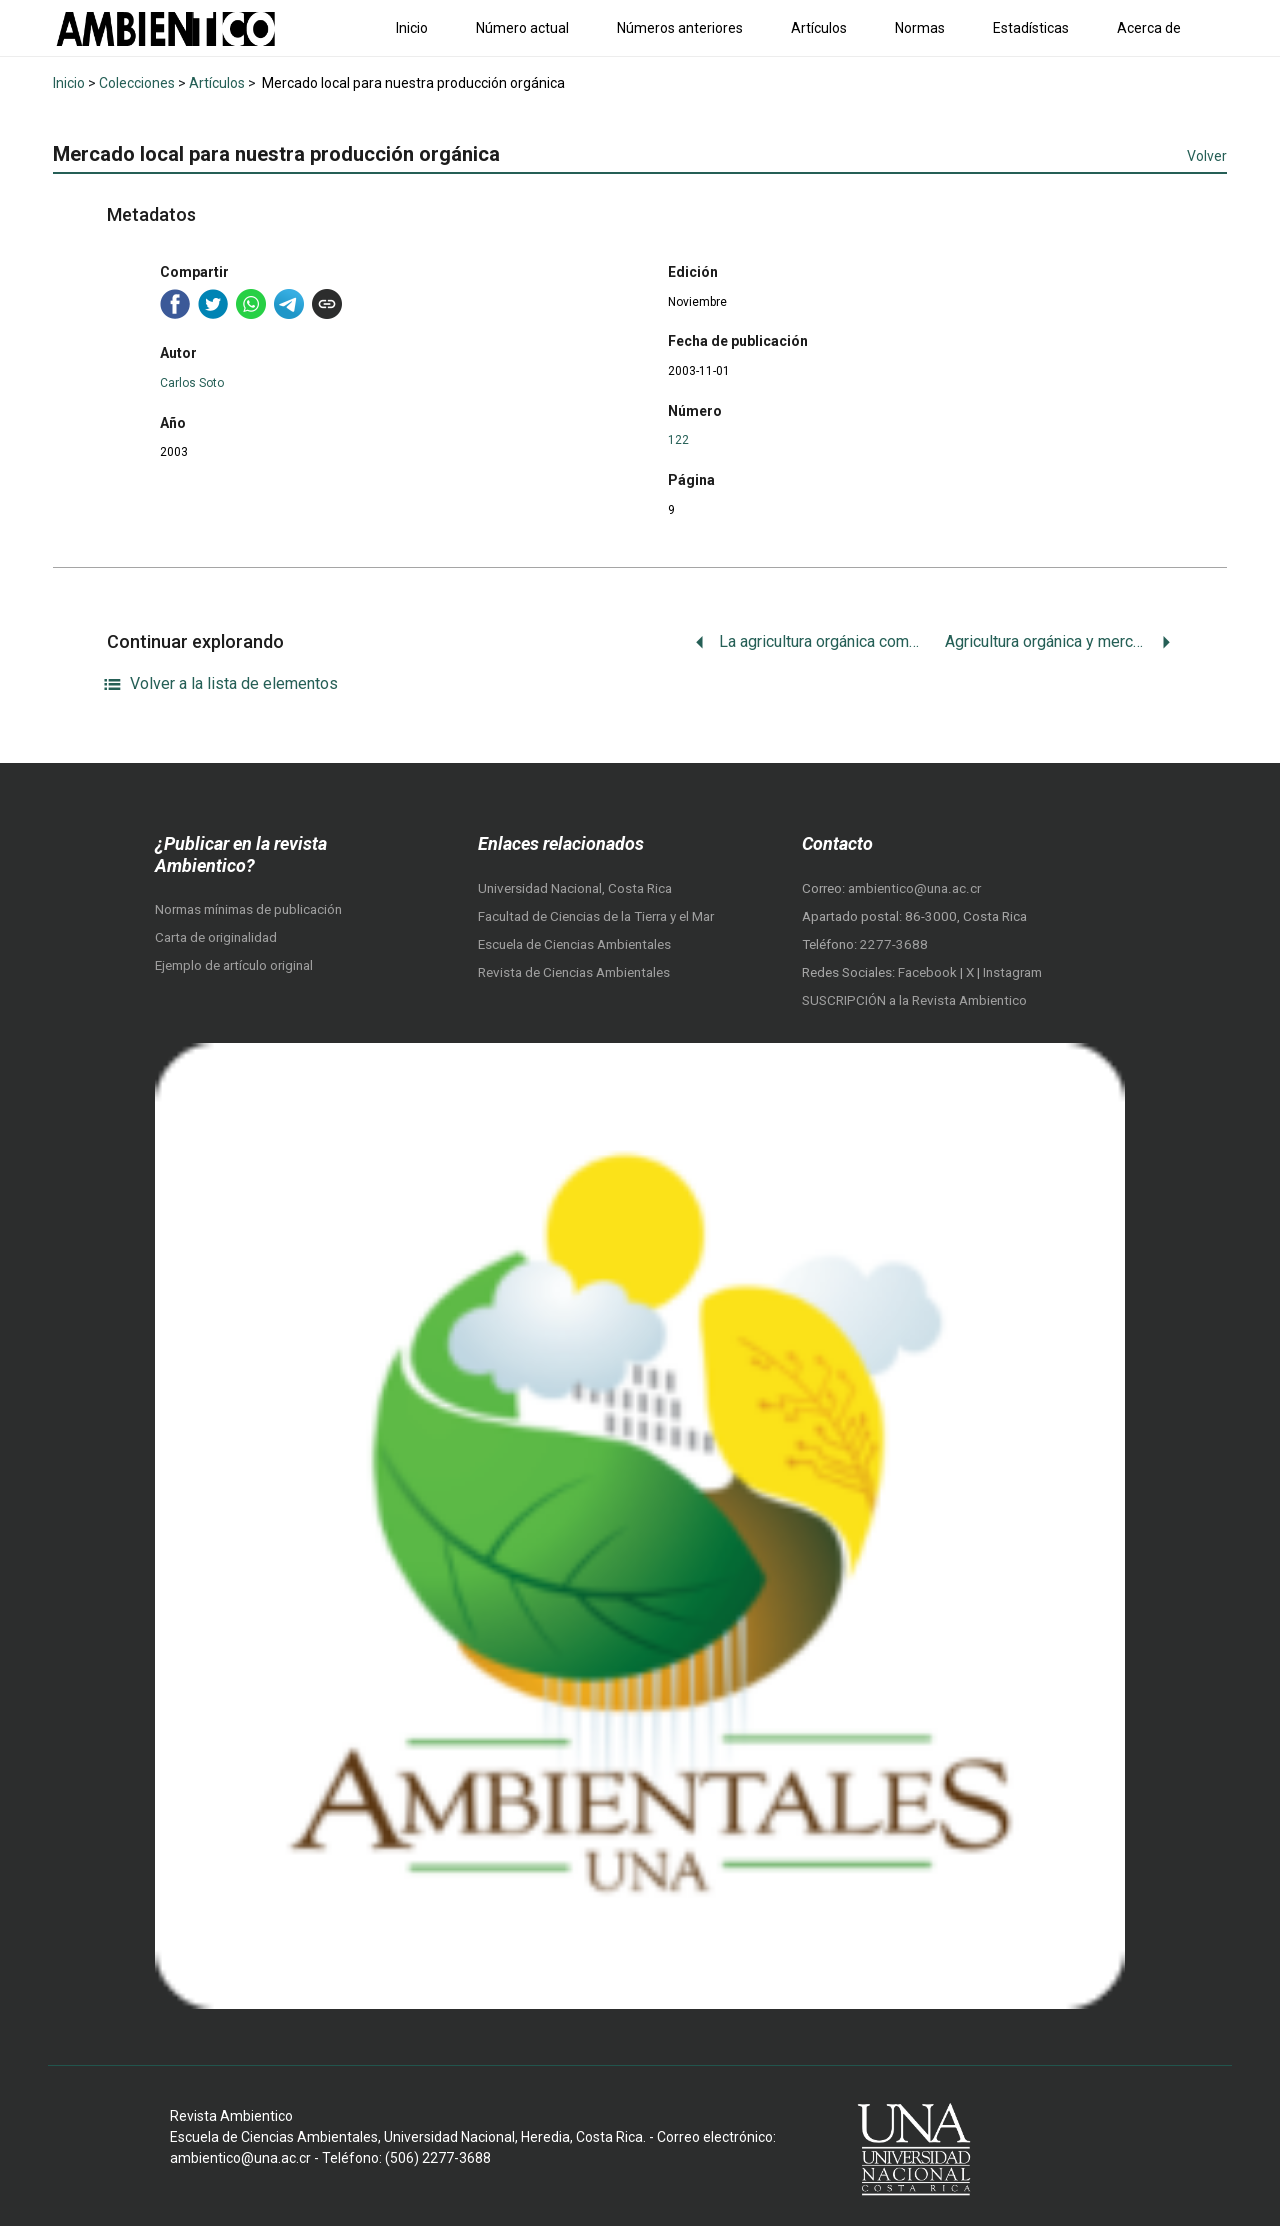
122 (678, 440)
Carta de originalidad (216, 937)
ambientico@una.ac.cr (914, 888)
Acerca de (1149, 28)
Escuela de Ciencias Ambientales (574, 944)
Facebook (929, 972)
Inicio (412, 28)
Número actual (522, 28)
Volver (1207, 156)
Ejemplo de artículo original (234, 965)
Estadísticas (1031, 28)
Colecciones (137, 83)
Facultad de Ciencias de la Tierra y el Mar (596, 916)
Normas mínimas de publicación (248, 909)
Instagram (1012, 972)
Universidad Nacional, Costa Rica (575, 888)
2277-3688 (894, 944)
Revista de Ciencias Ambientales (574, 972)
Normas (920, 28)
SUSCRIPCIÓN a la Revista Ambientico (914, 1000)
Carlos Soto (192, 383)
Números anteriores (680, 28)
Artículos (819, 28)
